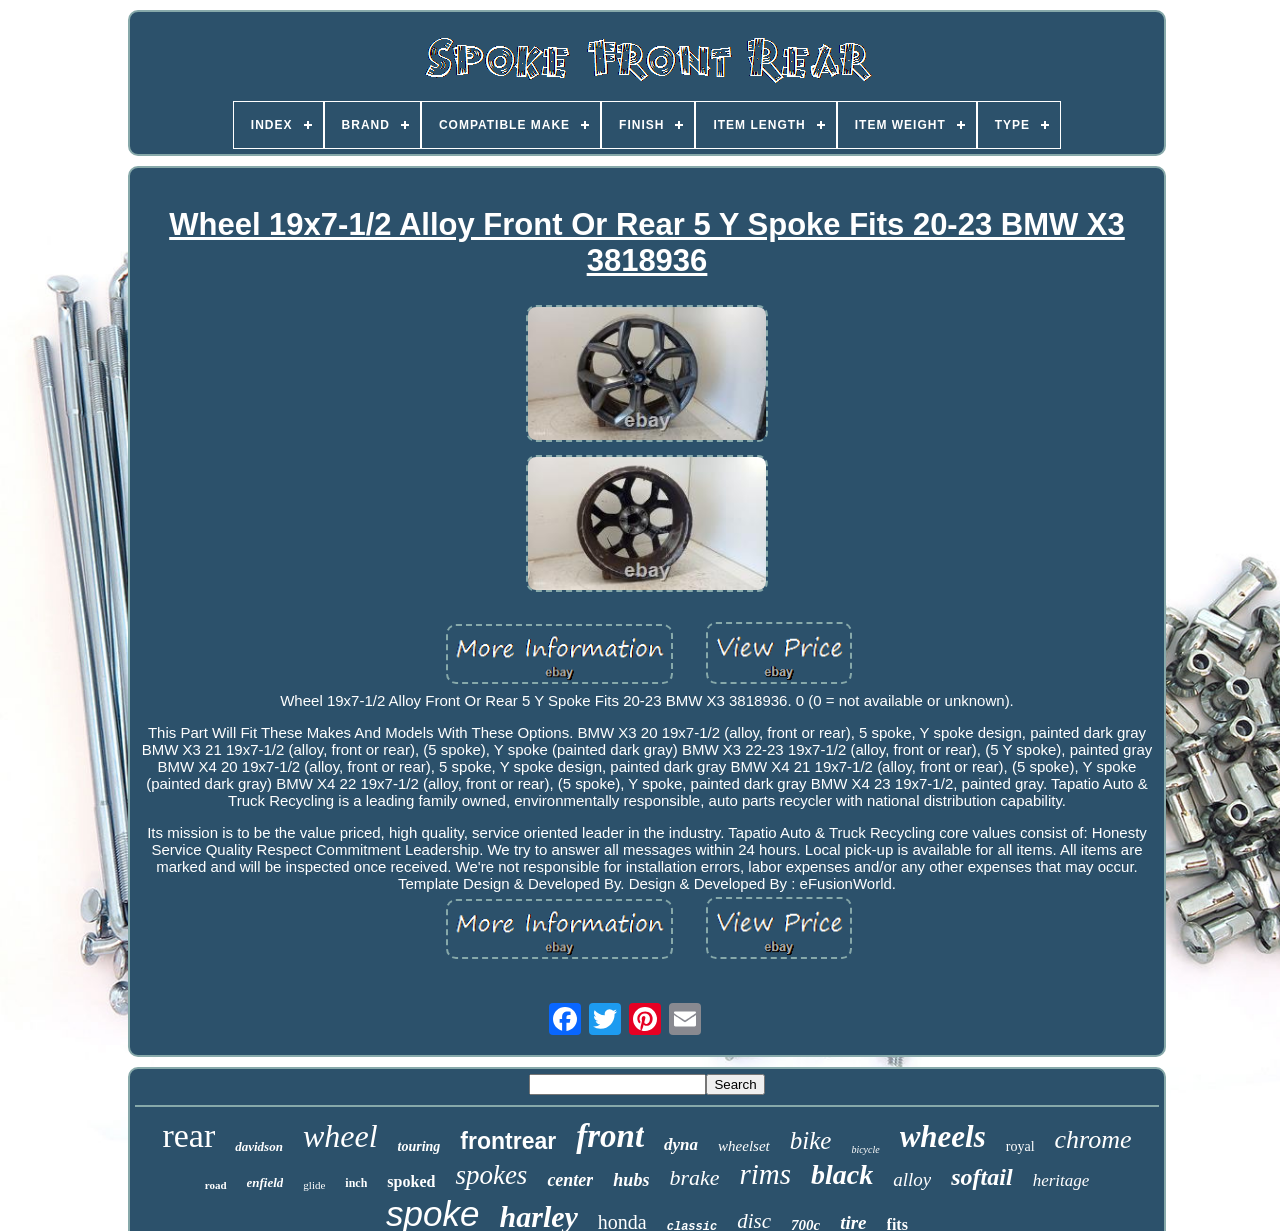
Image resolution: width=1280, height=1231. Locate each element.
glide (314, 1185)
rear (188, 1135)
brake (694, 1177)
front (610, 1136)
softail (981, 1177)
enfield (265, 1182)
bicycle (865, 1149)
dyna (681, 1144)
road (216, 1185)
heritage (1061, 1180)
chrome (1093, 1139)
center (570, 1180)
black (842, 1174)
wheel (340, 1136)
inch (356, 1183)
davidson (259, 1146)
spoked (411, 1181)
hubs (631, 1180)
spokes (491, 1175)
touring (419, 1146)
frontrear (508, 1141)
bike (811, 1140)
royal (1020, 1146)
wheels (943, 1136)
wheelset (744, 1146)
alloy (912, 1179)
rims (765, 1174)
